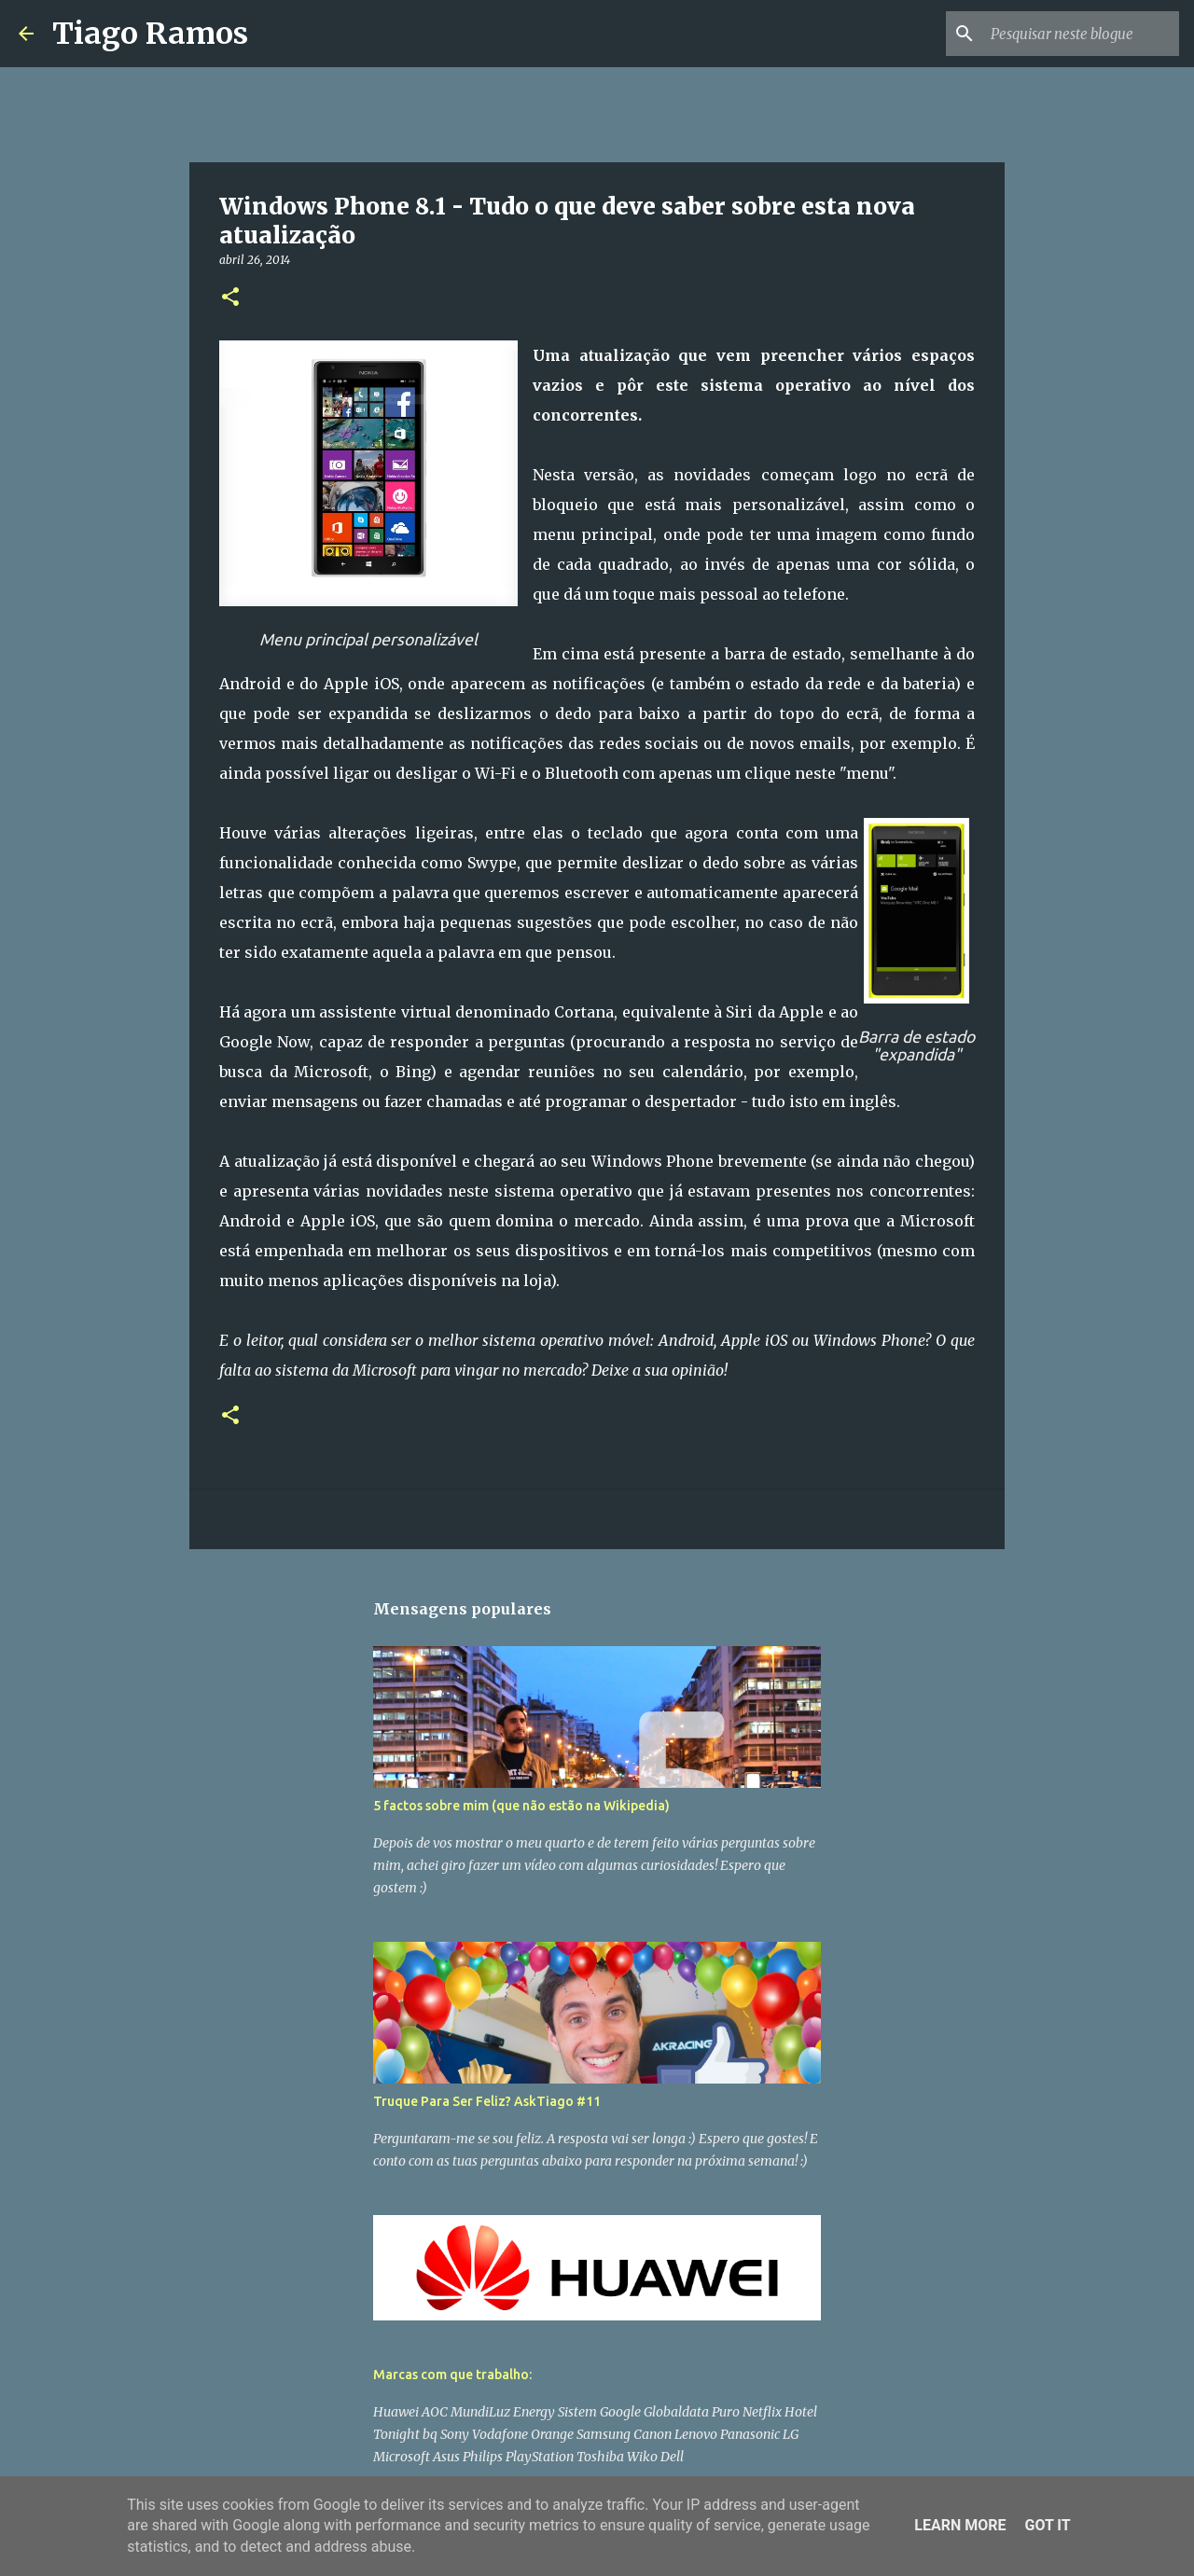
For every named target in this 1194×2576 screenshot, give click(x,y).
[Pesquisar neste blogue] (1081, 33)
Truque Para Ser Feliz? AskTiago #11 (487, 2101)
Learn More (960, 2525)
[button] (230, 298)
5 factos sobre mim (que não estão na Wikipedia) (521, 1805)
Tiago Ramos (150, 33)
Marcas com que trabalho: (452, 2374)
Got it (1047, 2525)
